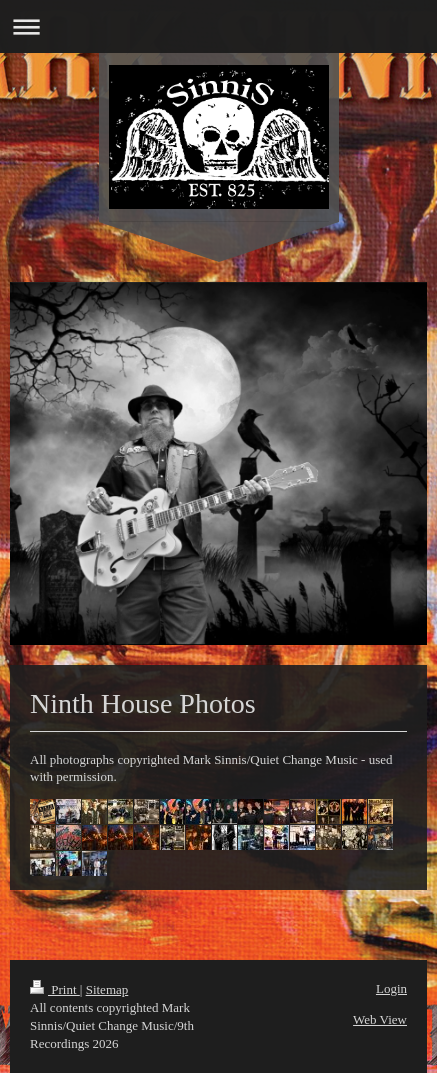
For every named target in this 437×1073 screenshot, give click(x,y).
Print (55, 989)
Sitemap (107, 989)
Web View (380, 1019)
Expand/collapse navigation (218, 26)
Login (391, 988)
